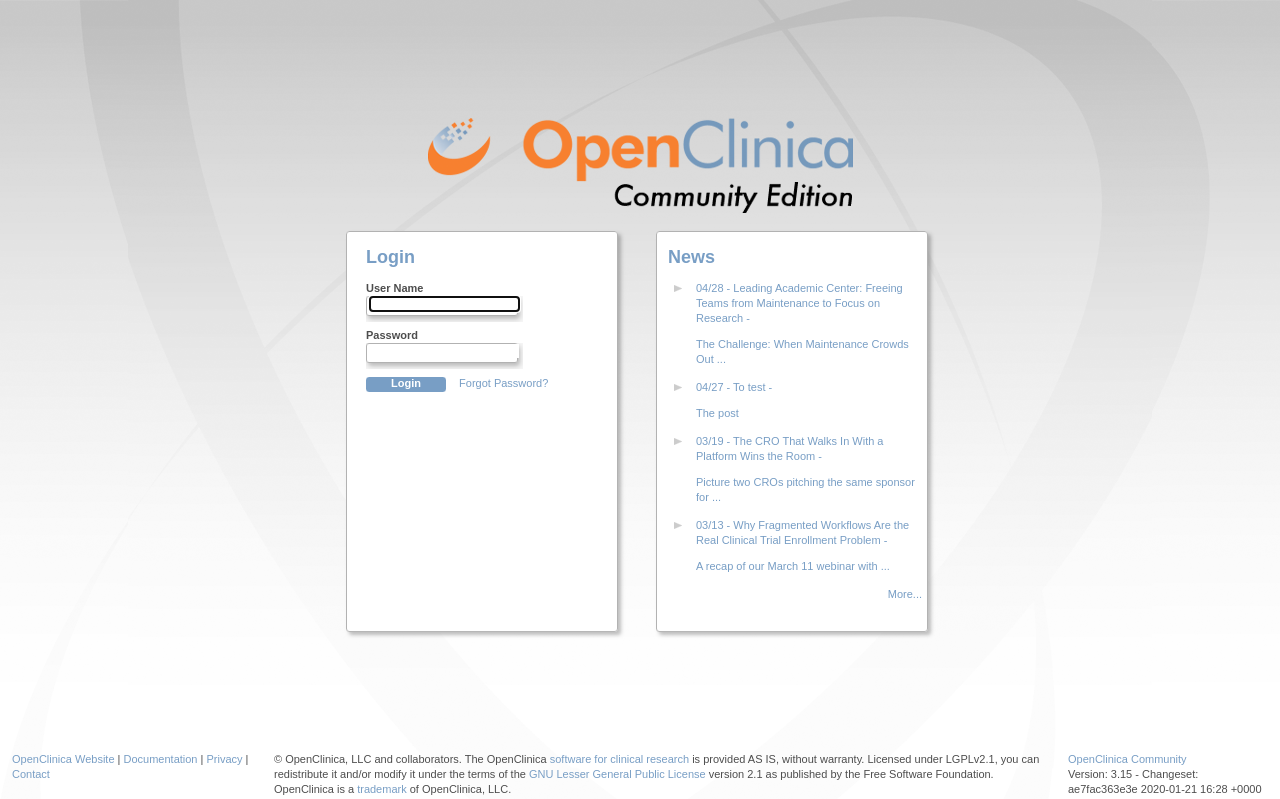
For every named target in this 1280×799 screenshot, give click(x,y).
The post (717, 413)
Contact (31, 774)
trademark (382, 789)
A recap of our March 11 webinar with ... (793, 566)
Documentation (161, 759)
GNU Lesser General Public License (617, 774)
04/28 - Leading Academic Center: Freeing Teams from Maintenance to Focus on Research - (799, 303)
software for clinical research (619, 759)
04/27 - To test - (734, 387)
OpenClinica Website (63, 759)
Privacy (224, 759)
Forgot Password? (503, 383)
